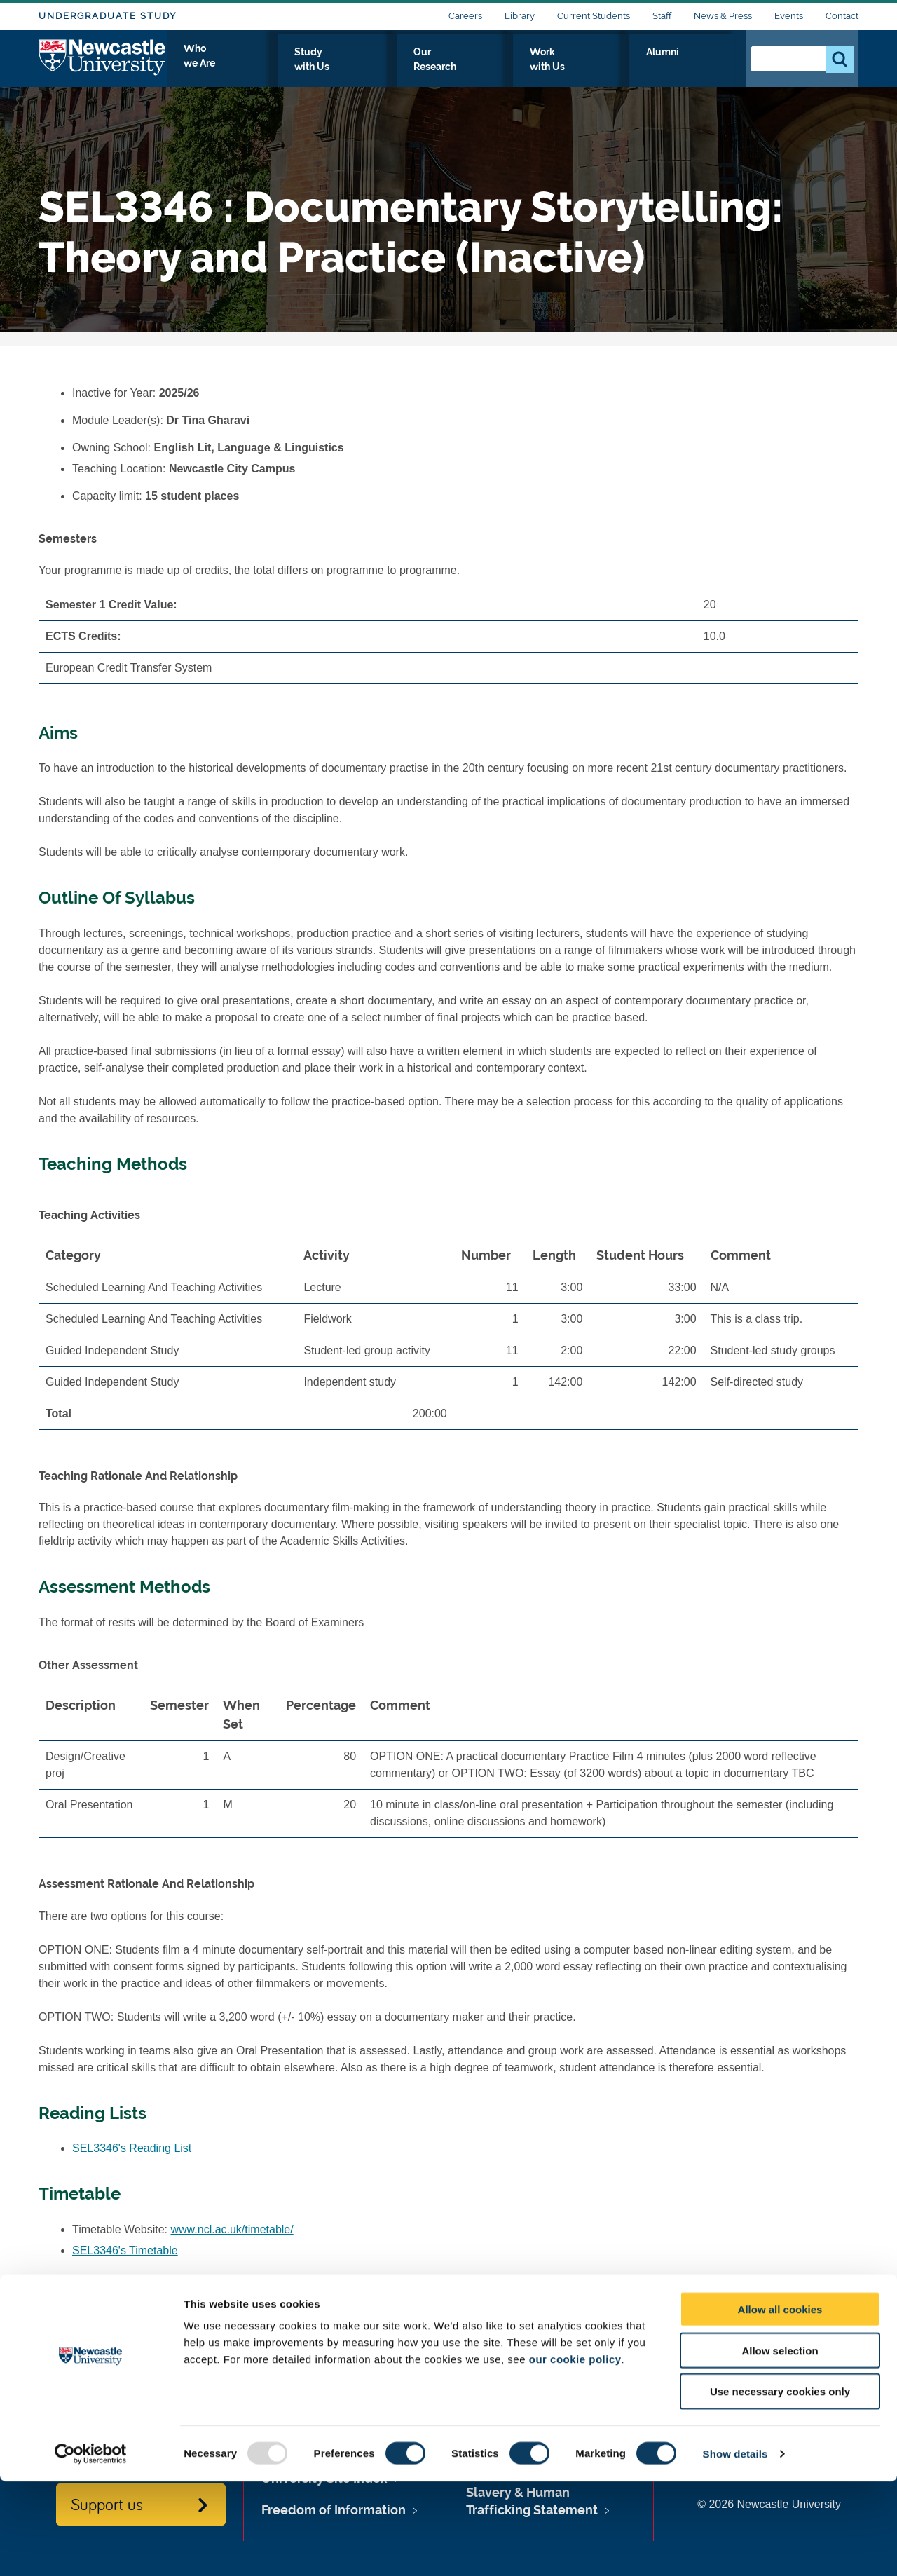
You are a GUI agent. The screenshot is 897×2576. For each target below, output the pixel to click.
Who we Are (340, 68)
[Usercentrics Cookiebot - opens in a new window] (90, 2548)
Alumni (704, 68)
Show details (735, 2548)
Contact (842, 16)
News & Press (723, 16)
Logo (103, 65)
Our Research (531, 68)
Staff (661, 16)
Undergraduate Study (108, 16)
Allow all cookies (780, 2404)
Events (788, 16)
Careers (465, 16)
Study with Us (434, 68)
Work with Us (626, 68)
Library (520, 16)
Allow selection (779, 2445)
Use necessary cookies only (780, 2487)
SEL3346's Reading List (131, 2148)
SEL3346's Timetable (125, 2250)
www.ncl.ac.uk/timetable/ (232, 2229)
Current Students (593, 16)
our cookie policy (575, 2454)
